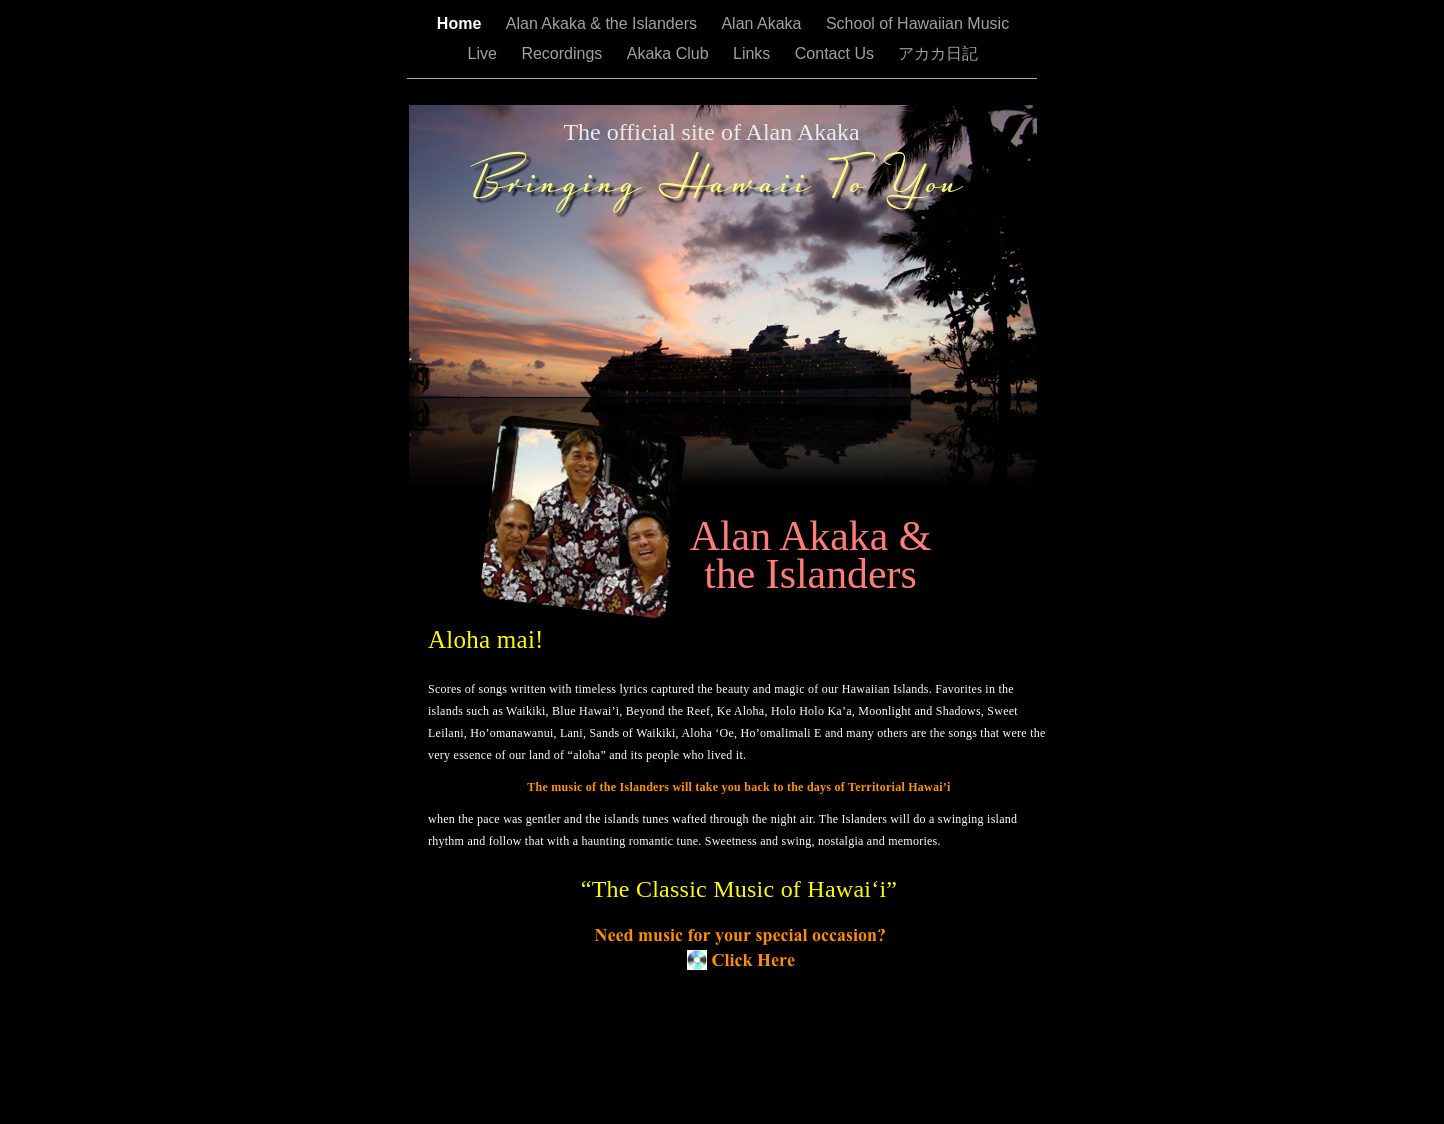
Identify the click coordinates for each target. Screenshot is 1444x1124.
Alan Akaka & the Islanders (604, 23)
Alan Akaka (763, 23)
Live (485, 53)
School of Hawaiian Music (917, 23)
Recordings (563, 53)
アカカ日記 (938, 53)
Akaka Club (670, 53)
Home (461, 23)
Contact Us (837, 53)
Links (754, 53)
